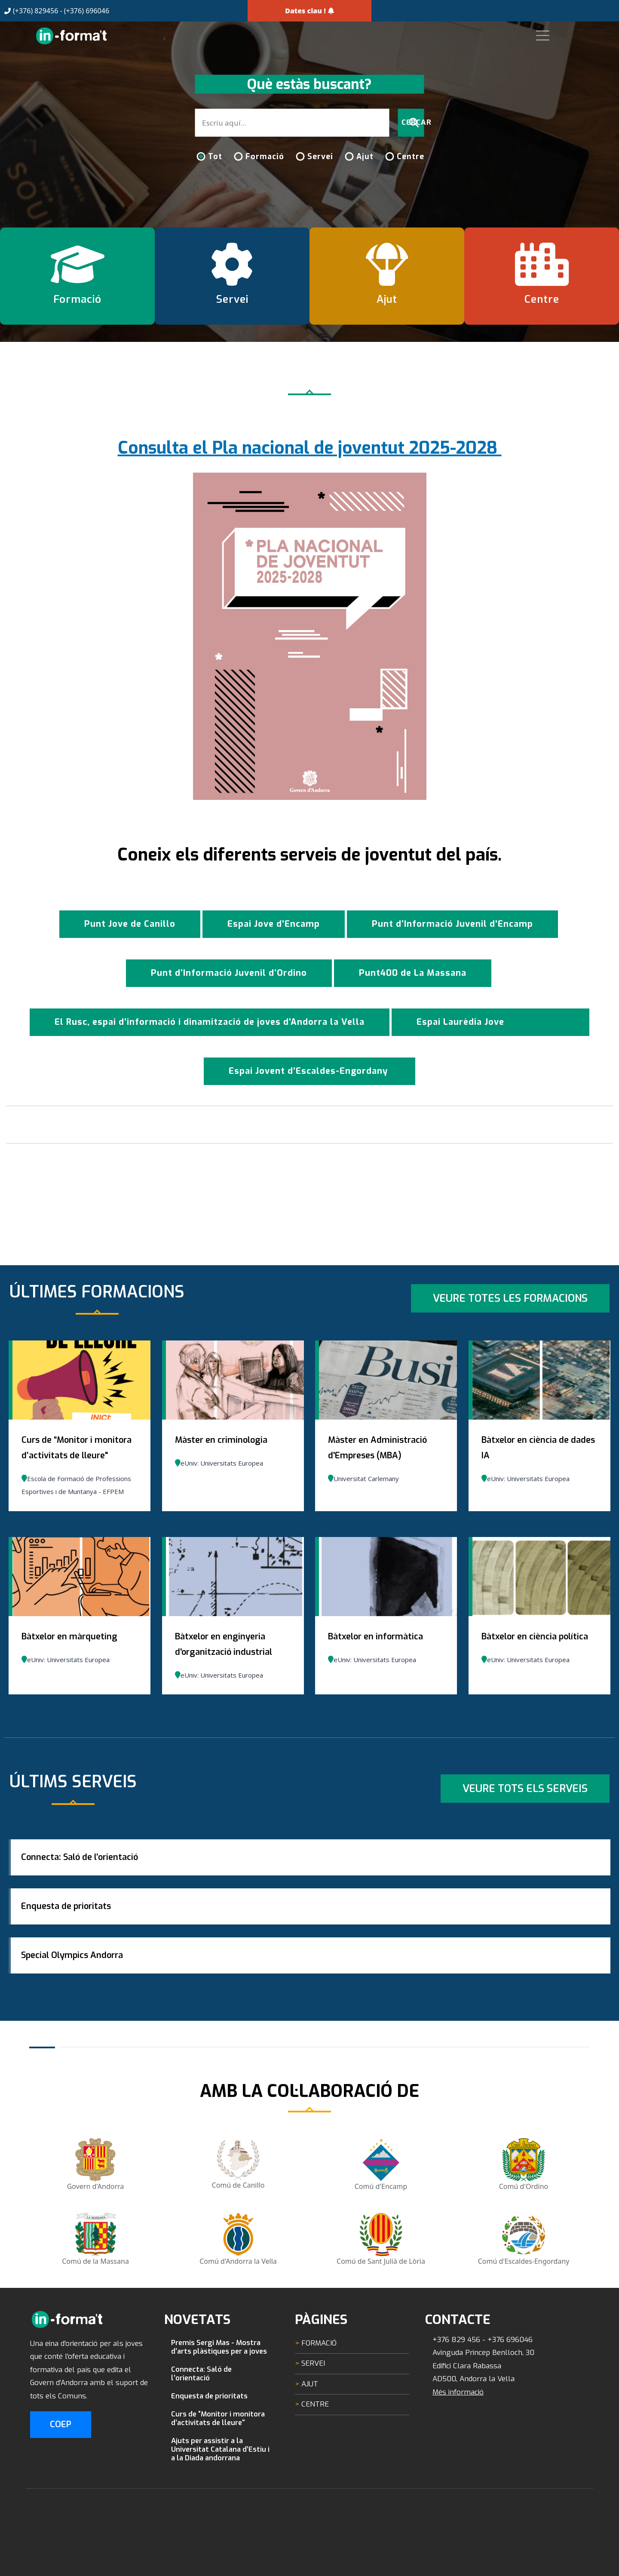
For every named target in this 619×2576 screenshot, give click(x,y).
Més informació (458, 2433)
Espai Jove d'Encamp (273, 924)
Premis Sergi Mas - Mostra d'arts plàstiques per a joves (219, 2388)
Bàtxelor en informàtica (375, 1636)
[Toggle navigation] (557, 35)
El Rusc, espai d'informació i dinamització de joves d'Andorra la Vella (210, 1022)
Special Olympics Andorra (79, 1989)
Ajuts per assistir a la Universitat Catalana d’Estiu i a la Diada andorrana (220, 2490)
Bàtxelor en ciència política (534, 1636)
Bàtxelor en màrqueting (69, 1636)
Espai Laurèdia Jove (460, 1022)
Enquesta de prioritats (73, 1927)
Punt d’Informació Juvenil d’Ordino (229, 973)
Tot (215, 156)
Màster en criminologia (221, 1440)
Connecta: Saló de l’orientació (86, 1864)
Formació (264, 156)
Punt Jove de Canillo (129, 924)
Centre (410, 156)
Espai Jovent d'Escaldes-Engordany (309, 1071)
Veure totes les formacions (510, 1298)
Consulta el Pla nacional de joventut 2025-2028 (310, 448)
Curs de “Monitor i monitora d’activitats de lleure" (218, 2459)
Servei (320, 156)
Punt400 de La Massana (412, 973)
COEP (60, 2466)
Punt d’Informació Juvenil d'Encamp (452, 924)
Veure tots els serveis (525, 1788)
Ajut (365, 156)
